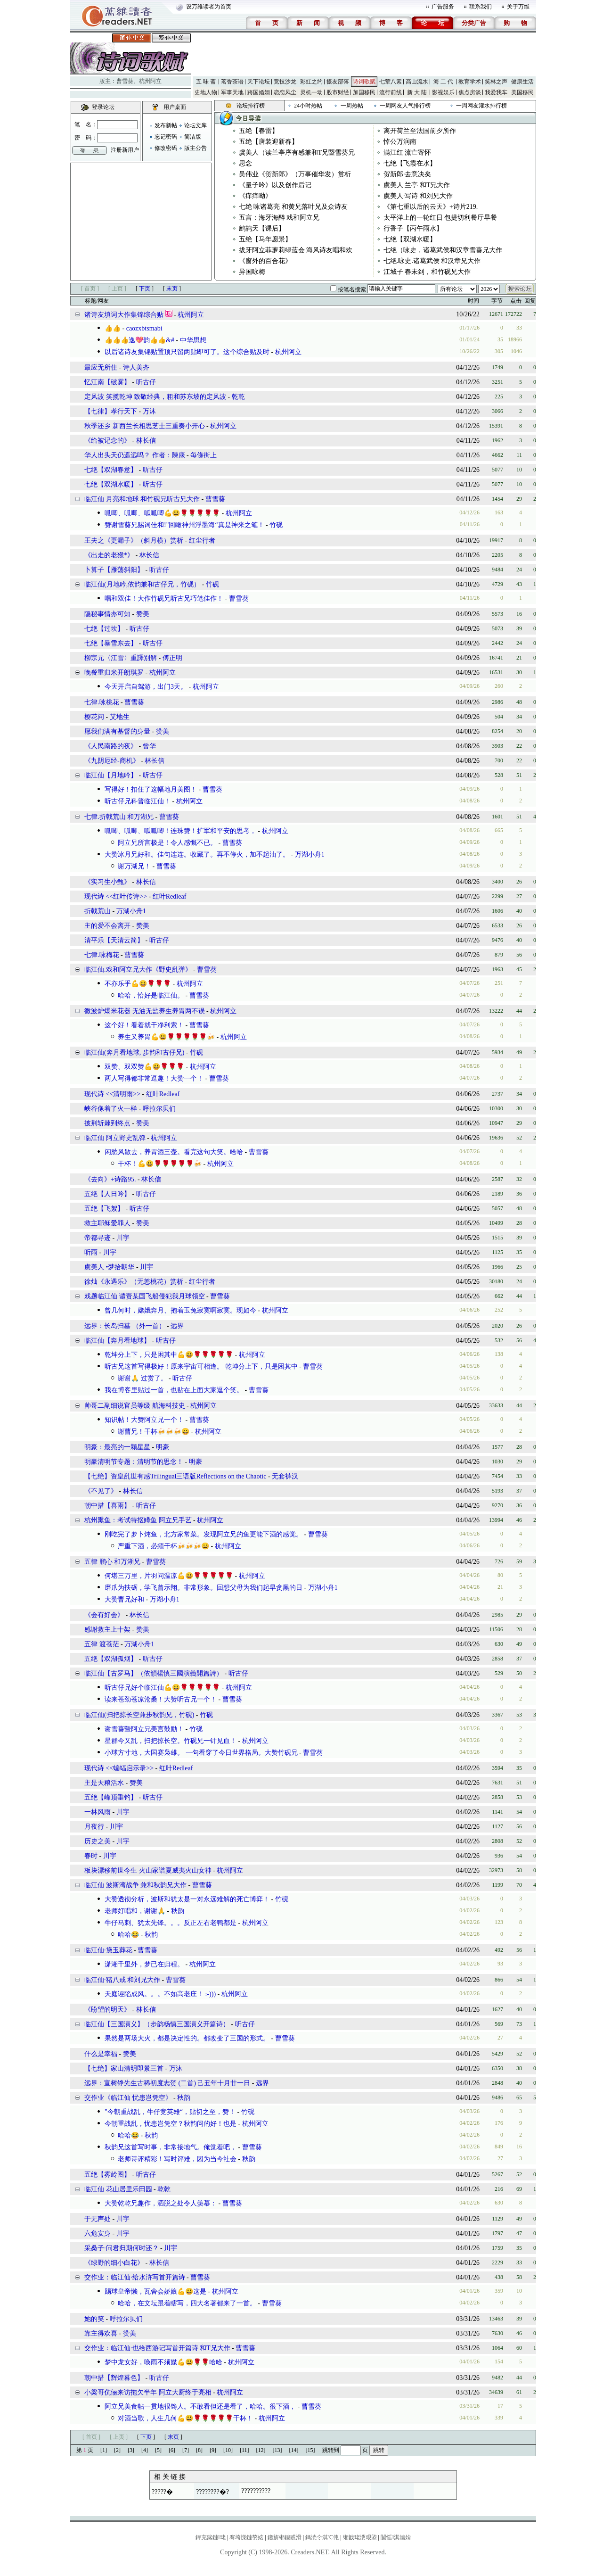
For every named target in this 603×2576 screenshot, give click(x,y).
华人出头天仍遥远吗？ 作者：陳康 (134, 455)
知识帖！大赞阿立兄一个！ (144, 1419)
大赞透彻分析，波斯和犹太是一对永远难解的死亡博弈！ (187, 1899)
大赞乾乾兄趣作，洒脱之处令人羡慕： (161, 2203)
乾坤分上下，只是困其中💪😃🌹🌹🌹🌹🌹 (169, 1354)
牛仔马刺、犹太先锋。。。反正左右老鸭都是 (170, 1922)
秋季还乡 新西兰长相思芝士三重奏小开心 (144, 425)
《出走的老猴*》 (109, 555)
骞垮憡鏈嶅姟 (246, 2537)
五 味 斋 (206, 81)
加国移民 (364, 92)
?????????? (255, 2490)
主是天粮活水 (104, 1782)
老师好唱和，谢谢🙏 (135, 1911)
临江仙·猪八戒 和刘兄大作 (122, 1979)
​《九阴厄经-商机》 (111, 760)
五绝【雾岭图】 (107, 2174)
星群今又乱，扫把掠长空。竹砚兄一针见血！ (170, 1740)
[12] (261, 2450)
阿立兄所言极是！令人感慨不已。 (167, 842)
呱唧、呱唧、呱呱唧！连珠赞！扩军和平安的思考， (180, 830)
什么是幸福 (100, 2053)
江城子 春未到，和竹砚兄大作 (427, 271)
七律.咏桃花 (101, 702)
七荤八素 (390, 81)
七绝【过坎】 (104, 628)
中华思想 (193, 340)
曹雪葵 (124, 81)
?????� (162, 2491)
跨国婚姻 (258, 92)
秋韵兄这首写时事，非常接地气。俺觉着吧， (170, 2147)
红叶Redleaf (170, 896)
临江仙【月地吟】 (110, 775)
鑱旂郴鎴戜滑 (285, 2537)
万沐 (149, 411)
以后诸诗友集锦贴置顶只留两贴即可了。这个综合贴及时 (187, 351)
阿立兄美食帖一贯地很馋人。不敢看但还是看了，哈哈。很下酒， (200, 2406)
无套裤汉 (285, 1476)
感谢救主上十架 (107, 1629)
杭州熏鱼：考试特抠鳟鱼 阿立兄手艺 (138, 1520)
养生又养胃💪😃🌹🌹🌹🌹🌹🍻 (166, 1036)
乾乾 (238, 396)
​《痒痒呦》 (255, 195)
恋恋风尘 (285, 92)
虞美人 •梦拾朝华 (109, 1267)
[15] (310, 2450)
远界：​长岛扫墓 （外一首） (124, 1325)
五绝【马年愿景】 (265, 239)
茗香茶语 (232, 81)
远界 (177, 1325)
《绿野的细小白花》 (114, 2262)
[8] (199, 2450)
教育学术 (469, 81)
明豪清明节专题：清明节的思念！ (133, 1461)
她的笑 (94, 2318)
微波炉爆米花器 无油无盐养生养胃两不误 (144, 1011)
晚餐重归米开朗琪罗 (114, 672)
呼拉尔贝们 (159, 1108)
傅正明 (172, 657)
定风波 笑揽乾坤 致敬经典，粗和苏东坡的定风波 (155, 396)
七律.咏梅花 (101, 954)
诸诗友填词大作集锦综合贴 (123, 314)
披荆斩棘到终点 (107, 1123)
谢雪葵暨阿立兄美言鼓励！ (144, 1729)
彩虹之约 (311, 81)
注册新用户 (125, 150)
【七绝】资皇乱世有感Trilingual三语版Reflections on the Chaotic (176, 1476)
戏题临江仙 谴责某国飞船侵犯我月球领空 (144, 1296)
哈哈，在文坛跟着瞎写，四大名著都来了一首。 (187, 2303)
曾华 (149, 746)
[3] (131, 2450)
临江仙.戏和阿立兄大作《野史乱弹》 (138, 969)
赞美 (142, 614)
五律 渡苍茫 (101, 1644)
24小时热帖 (308, 105)
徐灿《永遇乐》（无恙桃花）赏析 (133, 1281)
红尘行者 (202, 540)
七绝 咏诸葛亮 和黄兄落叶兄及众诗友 (293, 206)
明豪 (162, 1447)
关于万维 (518, 6)
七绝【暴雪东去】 (110, 643)
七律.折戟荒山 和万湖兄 (119, 816)
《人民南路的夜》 (110, 746)
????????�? (212, 2491)
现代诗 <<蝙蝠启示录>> (119, 1768)
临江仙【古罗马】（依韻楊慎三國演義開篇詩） (153, 1673)
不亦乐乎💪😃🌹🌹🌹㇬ (138, 983)
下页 (144, 288)
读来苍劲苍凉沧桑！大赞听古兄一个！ (161, 1699)
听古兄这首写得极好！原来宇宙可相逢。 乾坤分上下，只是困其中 (201, 1366)
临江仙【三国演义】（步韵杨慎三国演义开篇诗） (156, 2024)
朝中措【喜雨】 (107, 1505)
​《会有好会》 (104, 1614)
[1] (103, 2450)
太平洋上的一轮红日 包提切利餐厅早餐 (440, 217)
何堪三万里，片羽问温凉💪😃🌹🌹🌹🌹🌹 (169, 1575)
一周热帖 (352, 105)
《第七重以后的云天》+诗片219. (430, 206)
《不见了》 (100, 1490)
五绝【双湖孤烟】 (110, 1658)
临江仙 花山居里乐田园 (118, 2189)
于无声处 (97, 2218)
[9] (213, 2450)
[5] (158, 2450)
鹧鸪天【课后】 (262, 228)
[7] (185, 2450)
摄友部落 (337, 81)
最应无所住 (100, 367)
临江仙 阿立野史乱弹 (115, 1137)
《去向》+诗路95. (110, 1179)
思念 (245, 163)
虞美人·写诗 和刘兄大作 (418, 195)
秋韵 (177, 1911)
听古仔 (146, 382)
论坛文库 (195, 125)
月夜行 (94, 1826)
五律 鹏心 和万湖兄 (112, 1561)
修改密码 (166, 148)
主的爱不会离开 (107, 925)
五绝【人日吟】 (107, 1193)
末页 (172, 288)
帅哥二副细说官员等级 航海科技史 (134, 1405)
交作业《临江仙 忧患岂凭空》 (128, 2097)
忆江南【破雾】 (107, 382)
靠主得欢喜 (100, 2333)
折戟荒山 (97, 911)
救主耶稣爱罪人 (107, 1223)
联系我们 (480, 6)
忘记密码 (166, 136)
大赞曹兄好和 (124, 1599)
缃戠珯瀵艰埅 (360, 2537)
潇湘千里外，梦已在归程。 (144, 1964)
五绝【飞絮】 (104, 1208)
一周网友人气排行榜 (405, 105)
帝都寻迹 (97, 1237)
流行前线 (390, 92)
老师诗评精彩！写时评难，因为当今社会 (177, 2159)
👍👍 (113, 328)
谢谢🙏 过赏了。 (142, 1378)
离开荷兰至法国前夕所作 (419, 130)
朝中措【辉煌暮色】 (114, 2377)
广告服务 (443, 6)
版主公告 (195, 148)
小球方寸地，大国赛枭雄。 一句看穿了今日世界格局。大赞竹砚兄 (201, 1752)
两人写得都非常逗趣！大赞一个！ (154, 1078)
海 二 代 (443, 81)
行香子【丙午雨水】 (413, 228)
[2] (117, 2450)
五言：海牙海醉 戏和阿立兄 (279, 217)
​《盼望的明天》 (107, 2009)
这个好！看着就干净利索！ (144, 1025)
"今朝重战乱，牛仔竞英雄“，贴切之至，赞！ (170, 2111)
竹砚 (276, 524)
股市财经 (337, 92)
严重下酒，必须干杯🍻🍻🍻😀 (163, 1546)
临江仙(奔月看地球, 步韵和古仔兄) (134, 1052)
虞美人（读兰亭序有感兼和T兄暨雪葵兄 (297, 152)
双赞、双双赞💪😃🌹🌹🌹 (144, 1066)
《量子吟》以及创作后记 (275, 185)
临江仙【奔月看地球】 (117, 1340)
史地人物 (206, 92)
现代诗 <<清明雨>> (112, 1094)
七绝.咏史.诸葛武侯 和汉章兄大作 (432, 260)
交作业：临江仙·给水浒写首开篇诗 (134, 2277)
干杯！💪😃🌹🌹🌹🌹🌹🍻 (160, 1163)
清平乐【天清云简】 (114, 940)
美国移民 (522, 92)
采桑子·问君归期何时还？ (121, 2248)
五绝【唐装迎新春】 (268, 141)
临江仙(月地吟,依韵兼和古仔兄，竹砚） (142, 584)
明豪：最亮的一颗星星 (117, 1447)
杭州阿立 (150, 81)
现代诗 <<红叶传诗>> (115, 896)
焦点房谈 (469, 92)
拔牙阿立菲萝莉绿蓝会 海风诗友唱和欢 (296, 250)
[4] (144, 2450)
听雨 (91, 1252)
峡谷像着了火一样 (110, 1108)
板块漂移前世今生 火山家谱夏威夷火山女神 (148, 1870)
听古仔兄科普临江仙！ (138, 801)
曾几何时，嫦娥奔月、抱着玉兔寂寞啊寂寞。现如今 (180, 1310)
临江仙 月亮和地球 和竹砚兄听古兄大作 (142, 499)
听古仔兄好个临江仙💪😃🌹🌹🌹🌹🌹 (162, 1687)
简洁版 (192, 136)
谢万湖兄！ (134, 866)
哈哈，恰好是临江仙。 (151, 995)
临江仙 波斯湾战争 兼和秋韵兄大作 (135, 1885)
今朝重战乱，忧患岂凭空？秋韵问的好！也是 (170, 2123)
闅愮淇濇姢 (396, 2537)
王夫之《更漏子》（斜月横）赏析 (133, 540)
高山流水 (417, 81)
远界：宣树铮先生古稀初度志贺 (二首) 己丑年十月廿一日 (167, 2083)
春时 (91, 1855)
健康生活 (522, 81)
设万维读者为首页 (208, 6)
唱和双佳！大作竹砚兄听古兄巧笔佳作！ (164, 598)
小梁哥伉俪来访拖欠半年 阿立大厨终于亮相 (148, 2392)
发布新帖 (166, 125)
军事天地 (232, 92)
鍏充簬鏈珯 (211, 2537)
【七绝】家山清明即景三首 (123, 2068)
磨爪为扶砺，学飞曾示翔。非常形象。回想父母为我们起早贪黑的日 (203, 1587)
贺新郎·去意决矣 (407, 174)
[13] (277, 2450)
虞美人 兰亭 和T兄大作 (416, 185)
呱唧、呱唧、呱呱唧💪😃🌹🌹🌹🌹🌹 (162, 513)
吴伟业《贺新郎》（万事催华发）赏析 (295, 174)
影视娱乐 (443, 92)
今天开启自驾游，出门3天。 (146, 686)
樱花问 (94, 716)
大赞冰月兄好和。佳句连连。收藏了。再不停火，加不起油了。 (197, 854)
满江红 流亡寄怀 (407, 152)
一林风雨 (97, 1812)
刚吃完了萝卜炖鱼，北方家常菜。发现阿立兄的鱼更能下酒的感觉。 (203, 1534)
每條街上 (203, 455)
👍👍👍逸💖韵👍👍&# (139, 340)
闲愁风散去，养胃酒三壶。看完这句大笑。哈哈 (174, 1152)
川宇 (123, 1237)
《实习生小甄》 (107, 881)
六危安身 (97, 2233)
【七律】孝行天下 (110, 411)
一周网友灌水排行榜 (481, 105)
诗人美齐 (136, 367)
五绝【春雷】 (258, 130)
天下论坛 (258, 81)
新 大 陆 (417, 92)
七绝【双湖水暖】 (409, 239)
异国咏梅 (252, 271)
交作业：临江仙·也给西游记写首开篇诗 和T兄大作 (157, 2348)
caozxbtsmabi (144, 328)
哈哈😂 (128, 1934)
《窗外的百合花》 (265, 260)
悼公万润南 (399, 141)
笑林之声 (496, 81)
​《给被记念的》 (107, 440)
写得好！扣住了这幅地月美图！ (151, 789)
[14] (294, 2450)
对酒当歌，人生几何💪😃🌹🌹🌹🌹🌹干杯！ (185, 2418)
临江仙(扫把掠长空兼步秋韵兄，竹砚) (139, 1714)
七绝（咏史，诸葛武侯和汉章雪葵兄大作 (442, 250)
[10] (228, 2450)
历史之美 (97, 1841)
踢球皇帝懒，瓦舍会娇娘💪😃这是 (155, 2291)
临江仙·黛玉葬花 (108, 1950)
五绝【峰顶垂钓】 (110, 1797)
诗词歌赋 (364, 81)
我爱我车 (496, 92)
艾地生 (120, 716)
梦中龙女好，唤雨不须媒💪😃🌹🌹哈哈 (163, 2362)
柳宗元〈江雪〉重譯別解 (120, 657)
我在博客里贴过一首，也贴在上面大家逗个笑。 (174, 1390)
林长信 (146, 440)
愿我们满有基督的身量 (117, 731)
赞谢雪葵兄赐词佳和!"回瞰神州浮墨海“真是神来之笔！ (184, 524)
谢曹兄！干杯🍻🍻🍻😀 (153, 1431)
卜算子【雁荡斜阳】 (114, 569)
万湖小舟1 (310, 854)
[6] (172, 2450)
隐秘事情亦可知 (107, 614)
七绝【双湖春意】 (110, 469)
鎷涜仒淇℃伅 (322, 2537)
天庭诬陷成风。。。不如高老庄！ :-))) (160, 1994)
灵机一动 (311, 92)
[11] (244, 2450)
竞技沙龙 (285, 81)
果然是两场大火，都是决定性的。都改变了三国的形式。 (187, 2038)
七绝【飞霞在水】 (409, 163)
